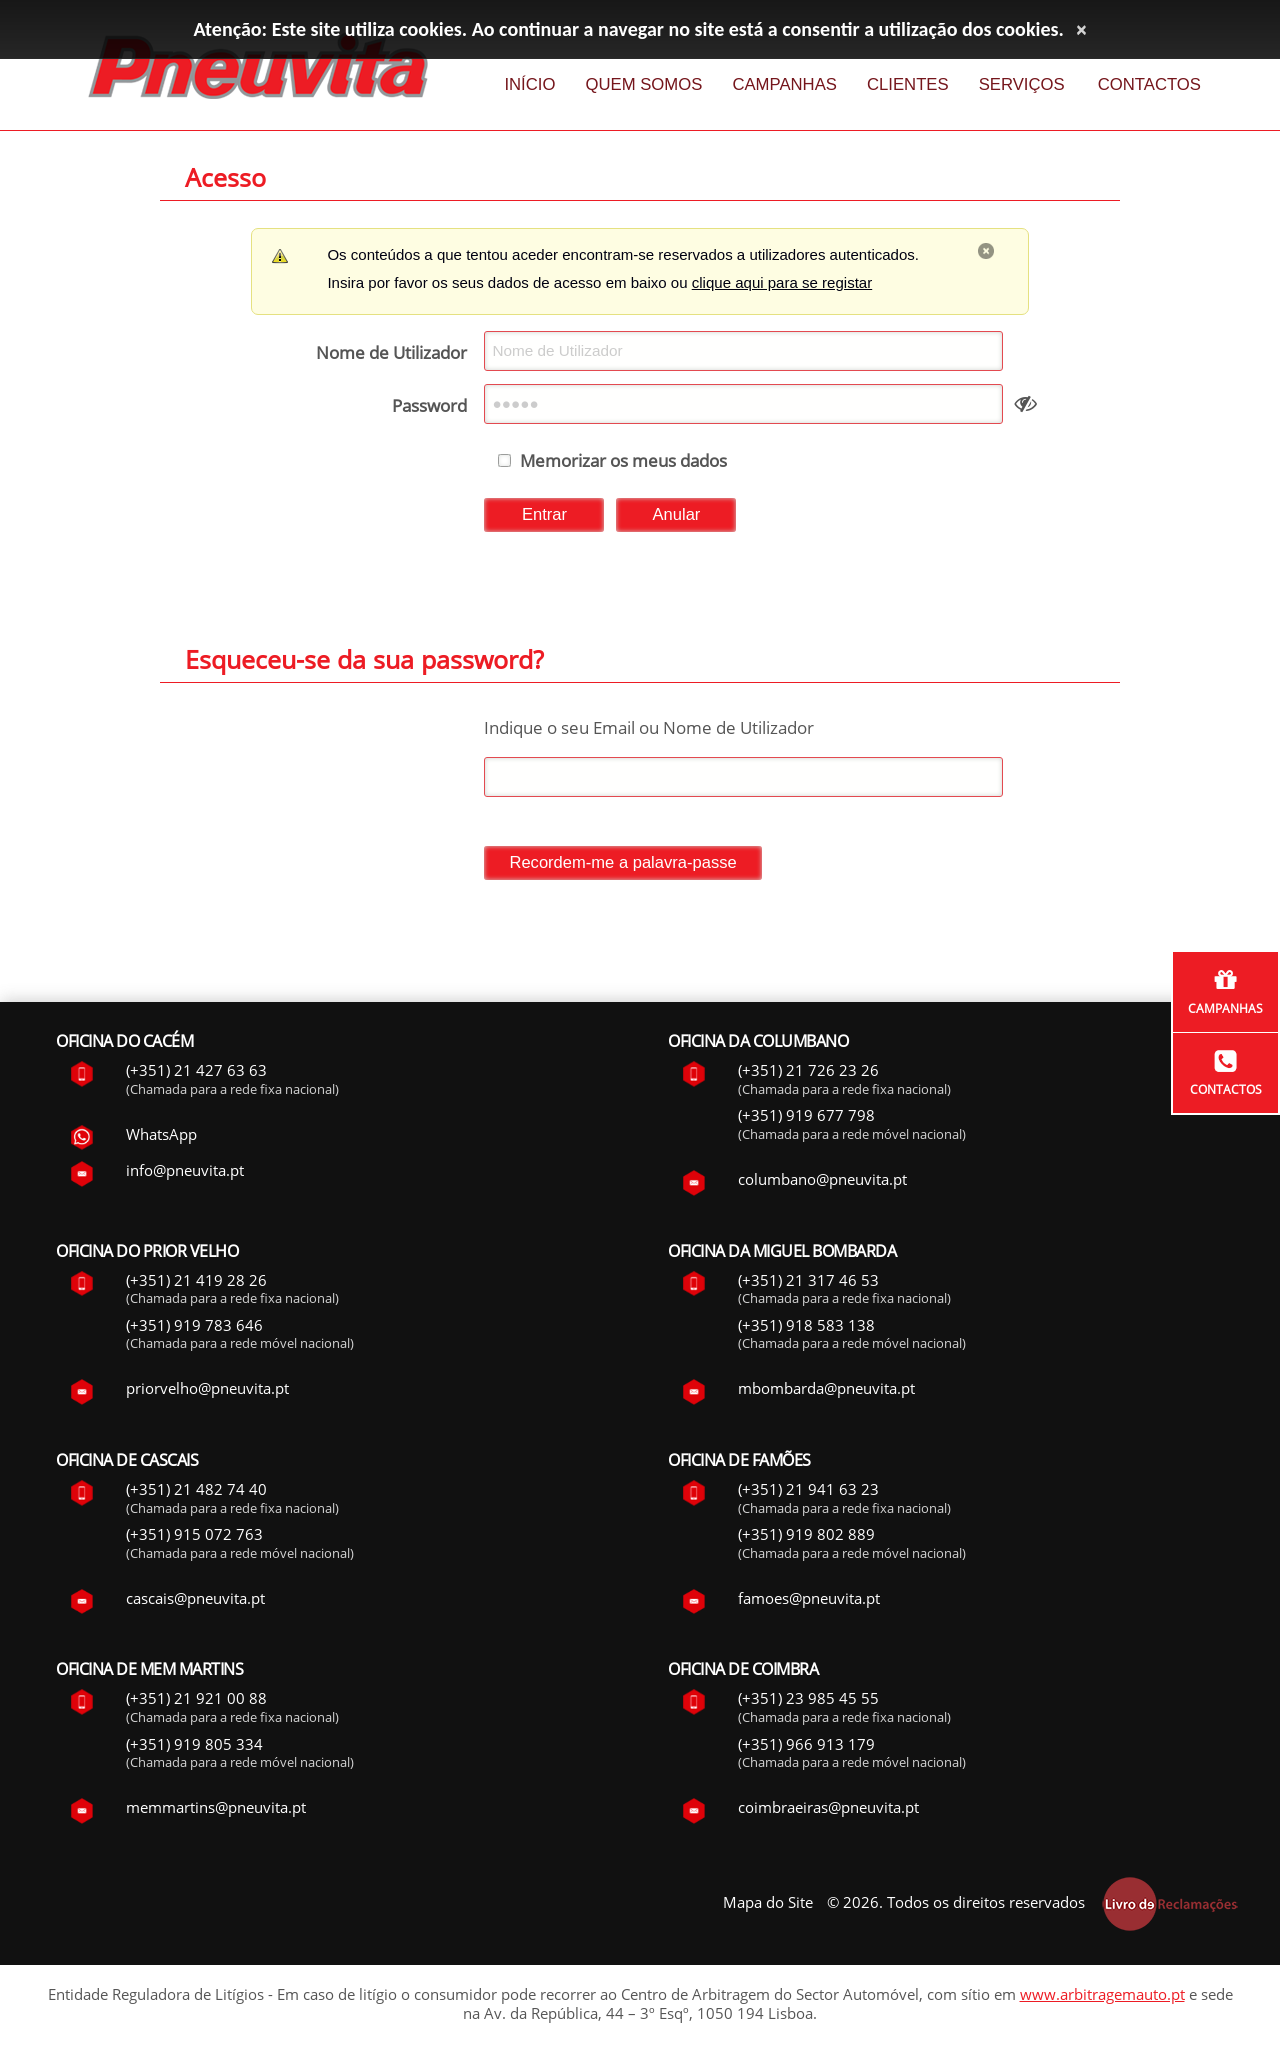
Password (429, 407)
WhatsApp (161, 1138)
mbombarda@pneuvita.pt (826, 1392)
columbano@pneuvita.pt (822, 1183)
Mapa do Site (768, 1906)
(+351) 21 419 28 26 (196, 1284)
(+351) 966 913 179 (806, 1748)
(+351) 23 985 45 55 (808, 1702)
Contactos (1226, 1089)
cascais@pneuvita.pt (195, 1602)
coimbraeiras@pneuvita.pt (828, 1811)
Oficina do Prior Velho (147, 1255)
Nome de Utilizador (391, 352)
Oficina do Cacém (124, 1045)
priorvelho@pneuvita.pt (207, 1392)
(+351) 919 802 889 (806, 1538)
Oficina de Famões (739, 1464)
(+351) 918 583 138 (806, 1329)
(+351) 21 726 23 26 (808, 1074)
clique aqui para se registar (782, 282)
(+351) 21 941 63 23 (808, 1493)
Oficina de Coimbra (743, 1673)
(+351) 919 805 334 (194, 1748)
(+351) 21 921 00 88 (196, 1702)
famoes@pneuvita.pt (809, 1602)
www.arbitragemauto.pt (1102, 1998)
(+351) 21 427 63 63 (196, 1074)
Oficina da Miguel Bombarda (782, 1255)
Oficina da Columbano (758, 1045)
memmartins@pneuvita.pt (216, 1811)
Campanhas (1225, 1008)
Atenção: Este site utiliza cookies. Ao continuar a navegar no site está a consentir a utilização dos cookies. (629, 29)
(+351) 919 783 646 (194, 1329)
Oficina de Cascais (127, 1464)
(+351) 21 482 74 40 (196, 1493)
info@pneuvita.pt (185, 1174)
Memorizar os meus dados (623, 464)
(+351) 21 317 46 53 (808, 1284)
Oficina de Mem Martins (149, 1673)
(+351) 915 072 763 (194, 1538)
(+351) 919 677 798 (806, 1120)
